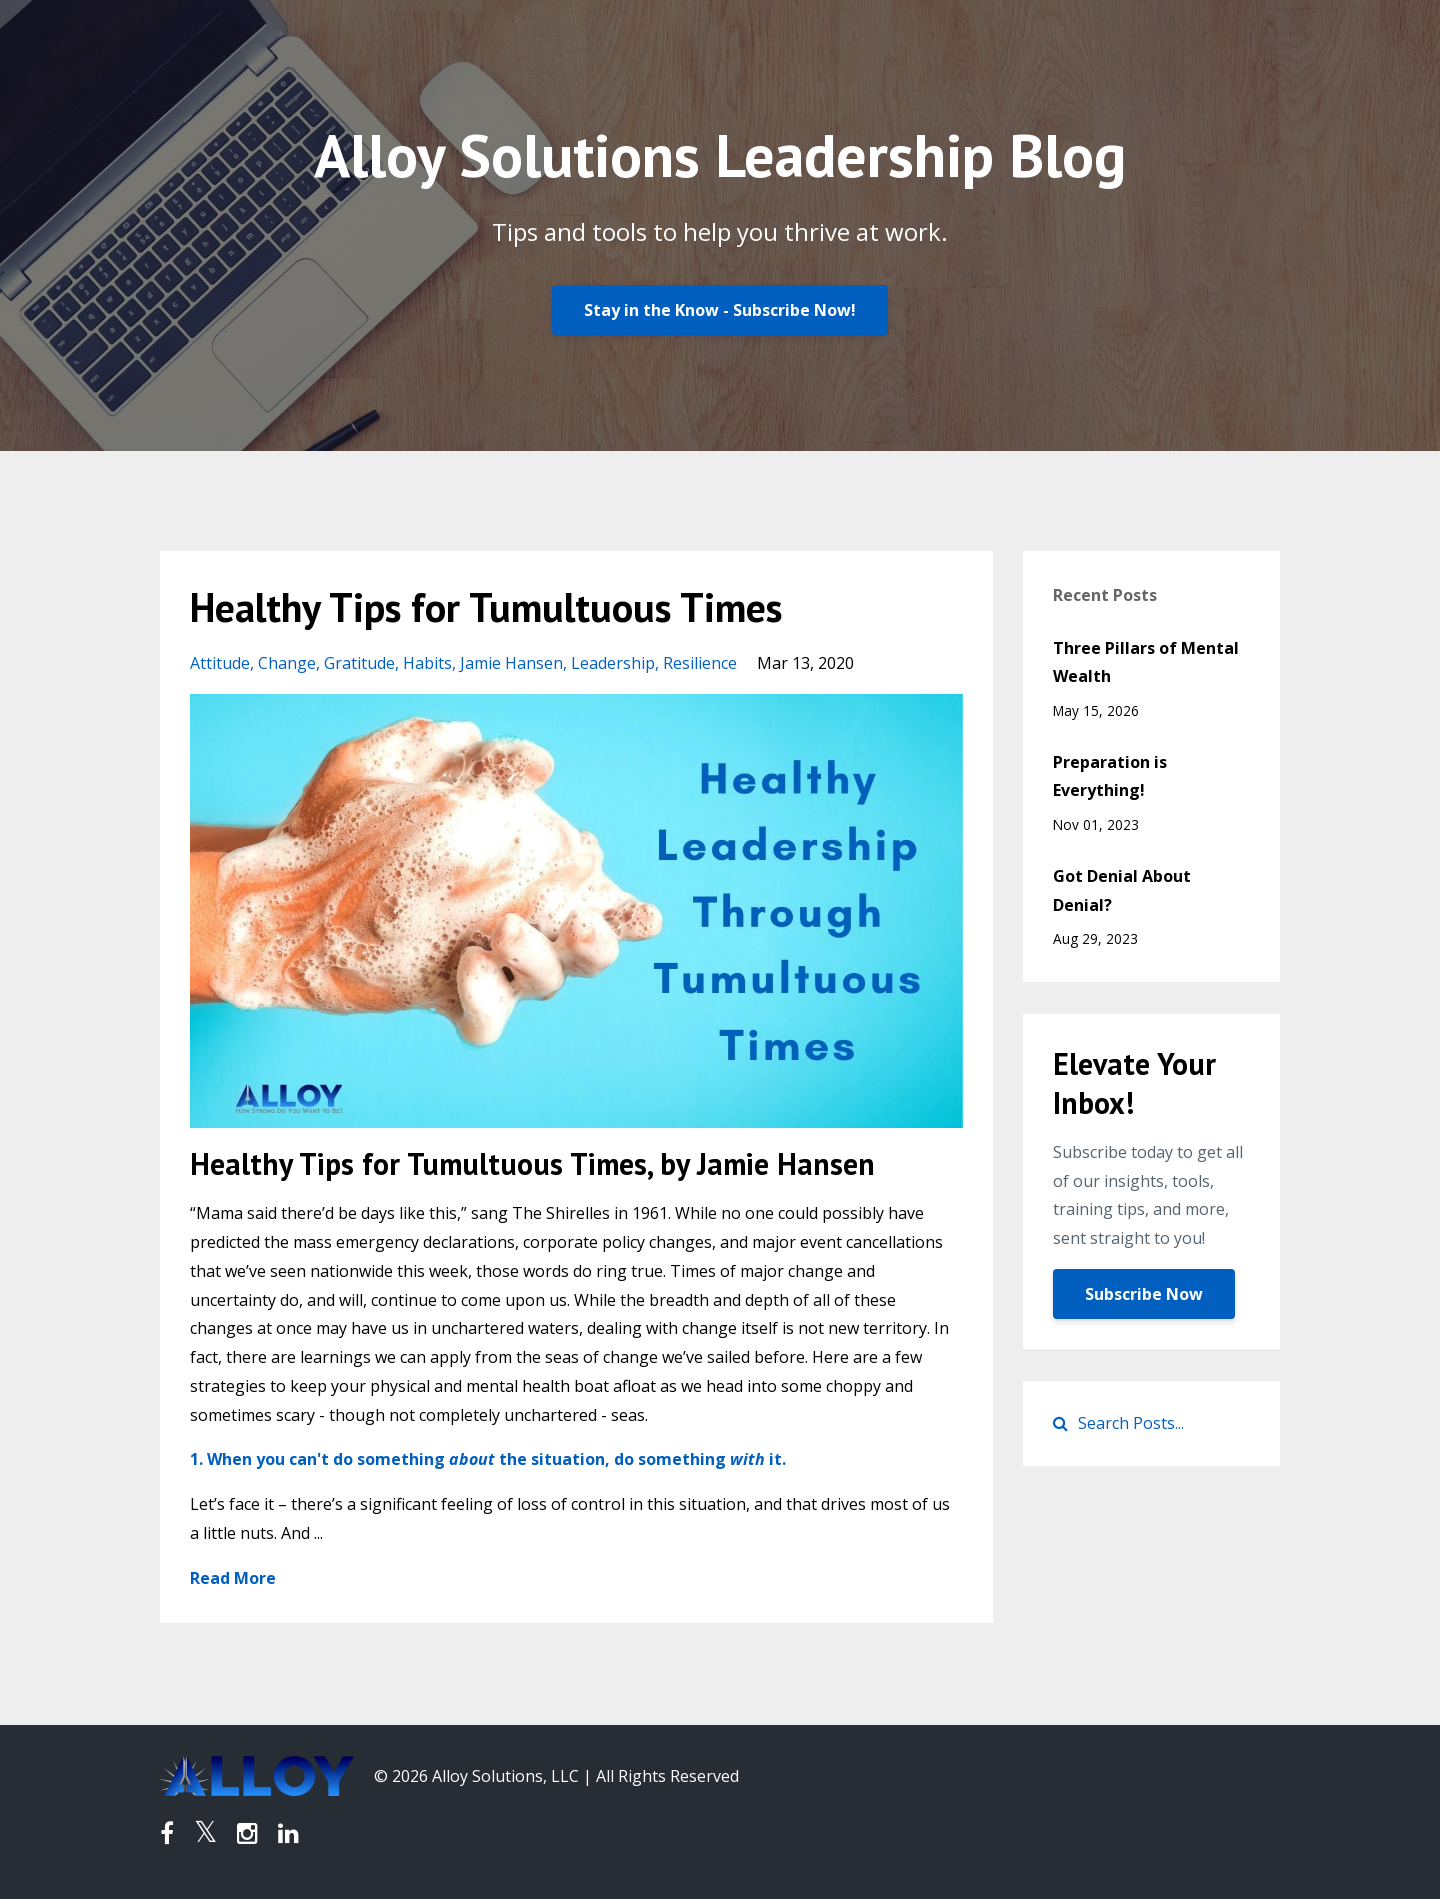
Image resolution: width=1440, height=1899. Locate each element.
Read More (233, 1578)
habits (427, 663)
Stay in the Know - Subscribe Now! (720, 310)
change (287, 663)
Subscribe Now (1144, 1294)
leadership (613, 663)
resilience (700, 663)
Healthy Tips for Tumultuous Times (486, 607)
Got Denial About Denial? (1122, 890)
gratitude (359, 663)
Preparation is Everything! (1110, 776)
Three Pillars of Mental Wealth (1146, 662)
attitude (220, 663)
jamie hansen (511, 663)
